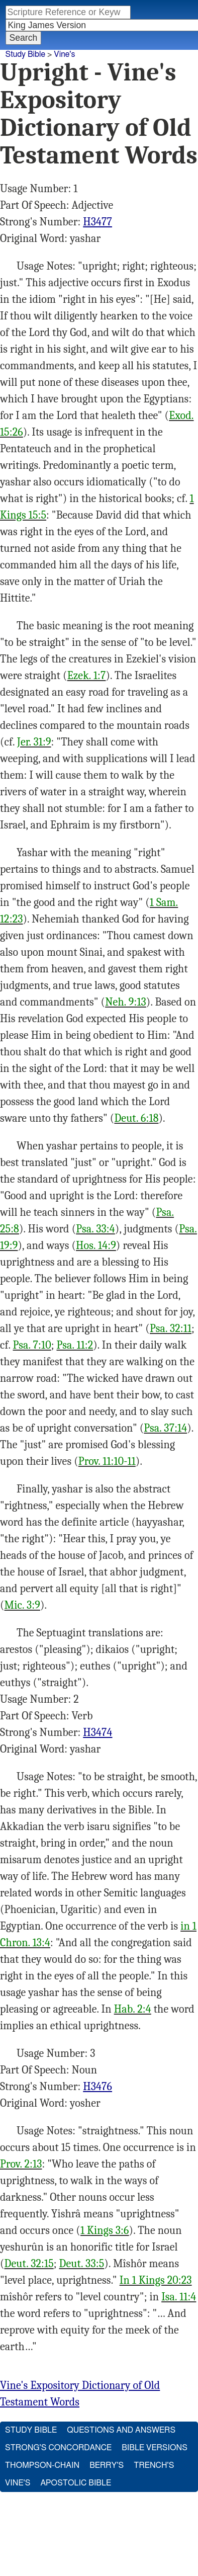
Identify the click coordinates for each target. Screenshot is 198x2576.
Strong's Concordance (58, 2448)
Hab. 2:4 (132, 2009)
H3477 (97, 221)
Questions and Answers (121, 2430)
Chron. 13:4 (25, 1942)
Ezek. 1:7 (86, 675)
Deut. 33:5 (82, 2263)
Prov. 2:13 (21, 2164)
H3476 (97, 2086)
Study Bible (25, 54)
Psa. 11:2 (74, 1345)
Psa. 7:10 (32, 1345)
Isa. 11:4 (178, 2296)
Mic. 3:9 (22, 1605)
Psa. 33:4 (95, 1228)
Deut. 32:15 (29, 2263)
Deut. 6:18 (136, 1118)
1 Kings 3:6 (104, 2230)
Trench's (154, 2465)
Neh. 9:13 (125, 1002)
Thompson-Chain (42, 2465)
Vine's (64, 54)
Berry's (106, 2465)
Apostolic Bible (75, 2483)
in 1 (188, 1926)
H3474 (97, 1732)
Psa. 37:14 (165, 1428)
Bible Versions (154, 2448)
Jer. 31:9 (34, 742)
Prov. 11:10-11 (107, 1461)
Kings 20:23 (164, 2280)
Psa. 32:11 (170, 1328)
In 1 (128, 2280)
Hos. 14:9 (96, 1245)
